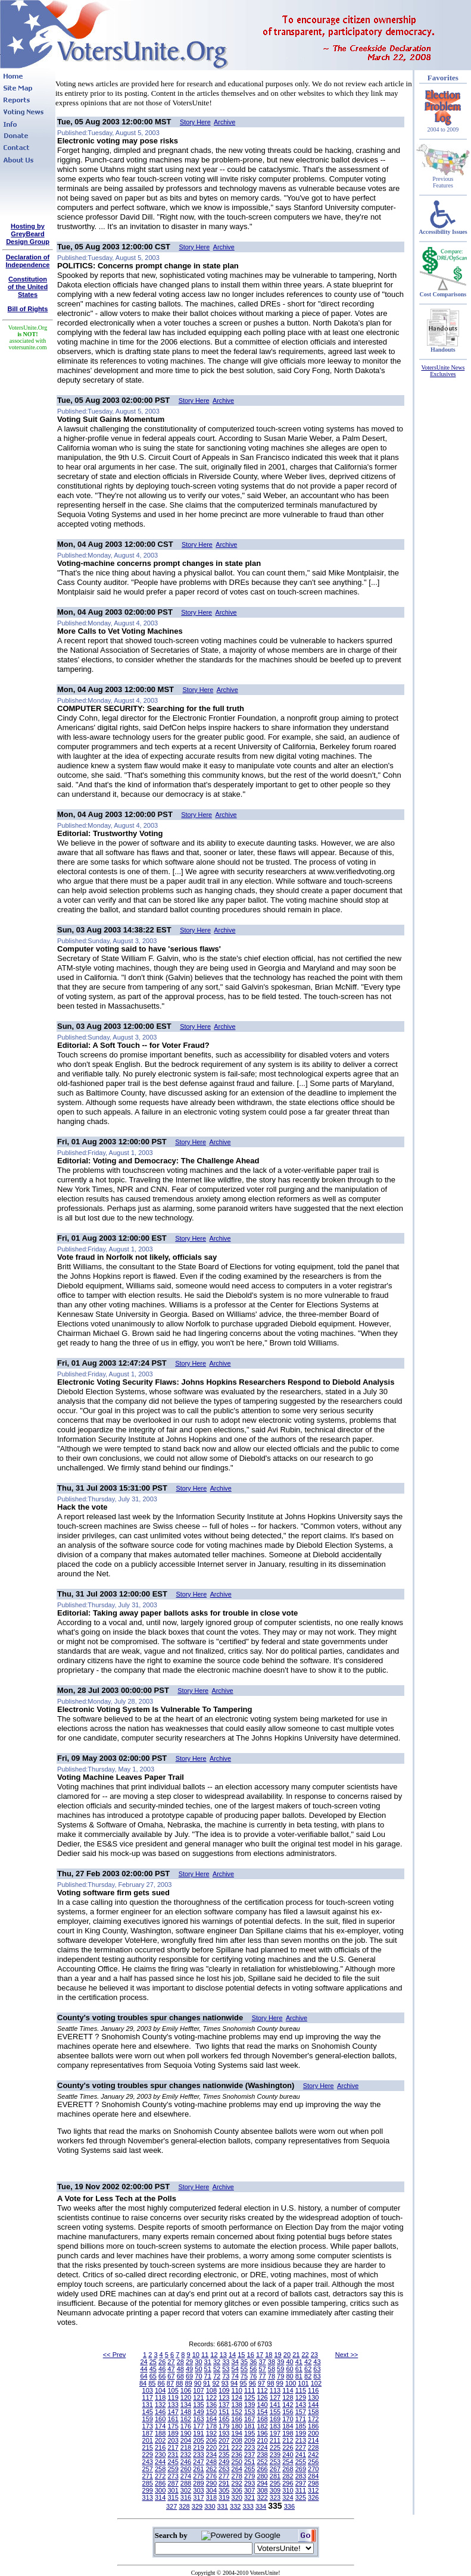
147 (172, 2411)
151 (224, 2411)
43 (316, 2361)
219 (198, 2447)
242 (313, 2454)
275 (198, 2476)
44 (143, 2368)
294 (262, 2483)
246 (185, 2461)
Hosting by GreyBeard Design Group (27, 234)
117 (147, 2397)
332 (235, 2506)
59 (280, 2368)
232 (185, 2454)
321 (249, 2497)
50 (198, 2368)
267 (275, 2468)
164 (211, 2418)
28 (180, 2361)
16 (250, 2354)
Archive (224, 122)
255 (300, 2461)
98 (270, 2383)
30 (198, 2361)
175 (172, 2426)
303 (198, 2490)
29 (189, 2361)
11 (204, 2354)
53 (225, 2368)
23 (314, 2354)
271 (147, 2476)
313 (147, 2497)
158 (313, 2411)
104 (160, 2390)
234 (211, 2454)
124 (237, 2397)
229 (147, 2454)
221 (224, 2447)
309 (275, 2490)
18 (268, 2354)
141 (275, 2404)
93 (225, 2383)
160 (160, 2418)
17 (259, 2354)
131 (147, 2404)
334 (260, 2506)
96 (252, 2383)
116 (313, 2390)
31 (207, 2361)
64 (143, 2376)
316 (185, 2497)
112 (262, 2390)
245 (172, 2461)
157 (300, 2411)
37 (262, 2361)
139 (249, 2404)
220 (211, 2447)
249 (224, 2461)
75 (244, 2376)
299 (147, 2490)
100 (290, 2383)
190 (185, 2433)
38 (271, 2361)
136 (211, 2404)
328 (184, 2506)
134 (185, 2404)
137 (224, 2404)
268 (287, 2468)
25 (153, 2361)
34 (235, 2361)
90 (197, 2383)
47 (170, 2368)
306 (237, 2490)
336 (289, 2506)
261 (198, 2468)
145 (147, 2411)
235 (224, 2454)
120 (185, 2397)
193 (224, 2433)
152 (237, 2411)
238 (262, 2454)
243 (147, 2461)
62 (307, 2368)
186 (313, 2426)
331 (222, 2506)
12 (213, 2354)
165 (224, 2418)
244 (160, 2461)
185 (300, 2426)
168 (262, 2418)
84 (142, 2383)
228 (313, 2447)
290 (211, 2483)
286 (160, 2483)
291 (224, 2483)
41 (298, 2361)
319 (224, 2497)
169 (275, 2418)
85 (151, 2383)
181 (249, 2426)
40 (289, 2361)
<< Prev (114, 2354)
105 (172, 2390)
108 (211, 2390)
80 (289, 2376)
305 (224, 2490)
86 (161, 2383)
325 (300, 2497)
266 (262, 2468)
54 (235, 2368)
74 (235, 2376)
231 (172, 2454)
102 (316, 2383)
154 (262, 2411)
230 (160, 2454)
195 (249, 2433)
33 (225, 2361)
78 (271, 2376)
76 (253, 2376)
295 (275, 2483)
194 (237, 2433)
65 (153, 2376)
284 (313, 2476)
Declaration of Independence (28, 260)
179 (224, 2426)
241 (300, 2454)
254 (287, 2461)
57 (262, 2368)
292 (237, 2483)
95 (243, 2383)
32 (216, 2361)
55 (244, 2368)
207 (224, 2440)
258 (160, 2468)
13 (223, 2354)
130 (313, 2397)
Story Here (195, 122)
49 (189, 2368)
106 (185, 2390)
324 (287, 2497)
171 (300, 2418)
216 (160, 2447)
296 (287, 2483)
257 (147, 2468)
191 (198, 2433)
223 (249, 2447)
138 (237, 2404)
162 (185, 2418)
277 (224, 2476)
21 (296, 2354)
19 (278, 2354)
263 (224, 2468)
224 (262, 2447)
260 (185, 2468)
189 (172, 2433)
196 (262, 2433)
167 (249, 2418)
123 (224, 2397)
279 (249, 2476)
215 (147, 2447)
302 (185, 2490)
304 (211, 2490)
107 (198, 2390)
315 (172, 2497)
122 (211, 2397)
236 (237, 2454)
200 (313, 2433)
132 (160, 2404)
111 (249, 2390)
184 (287, 2426)
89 (188, 2383)
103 (147, 2390)
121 (198, 2397)
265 (249, 2468)
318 (211, 2497)
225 (275, 2447)
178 (211, 2426)
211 (275, 2440)
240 (287, 2454)
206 (211, 2440)
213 (300, 2440)
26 (162, 2361)
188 (160, 2433)
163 (198, 2418)
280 (262, 2476)
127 (275, 2397)
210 (262, 2440)
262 (211, 2468)
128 (287, 2397)
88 (179, 2383)
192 (211, 2433)
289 (198, 2483)
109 (224, 2390)
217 (172, 2447)
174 (160, 2426)
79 (280, 2376)
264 (237, 2468)
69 (189, 2376)
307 (249, 2490)
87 (170, 2383)
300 (160, 2490)
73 (225, 2376)
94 (234, 2383)
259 (172, 2468)
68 (180, 2376)
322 (262, 2497)
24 (143, 2361)
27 (170, 2361)
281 (275, 2476)
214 (313, 2440)
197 (275, 2433)
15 (241, 2354)
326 (313, 2497)
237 (249, 2454)
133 (172, 2404)
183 (275, 2426)
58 (271, 2368)
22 (304, 2354)
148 (185, 2411)
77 (262, 2376)
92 (215, 2383)
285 (147, 2483)
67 (170, 2376)
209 (249, 2440)
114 (287, 2390)
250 (237, 2461)
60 (289, 2368)
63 (316, 2368)
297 (300, 2483)
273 (172, 2476)
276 (211, 2476)
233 (198, 2454)
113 (275, 2390)
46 (162, 2368)
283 (300, 2476)
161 (172, 2418)
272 (160, 2476)
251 (249, 2461)
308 (262, 2490)
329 (197, 2506)
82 (307, 2376)
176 (185, 2426)
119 (172, 2397)
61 (298, 2368)
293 (249, 2483)
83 (316, 2376)
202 (160, 2440)
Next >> (346, 2354)
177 (198, 2426)
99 (279, 2383)
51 (207, 2368)
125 (249, 2397)
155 (275, 2411)
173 (147, 2426)
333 (247, 2506)
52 (216, 2368)
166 (237, 2418)
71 (207, 2376)
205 (198, 2440)
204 (185, 2440)
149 (198, 2411)
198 (287, 2433)
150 (211, 2411)
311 (300, 2490)
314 (160, 2497)
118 (160, 2397)
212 (287, 2440)
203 (172, 2440)
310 (287, 2490)
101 (303, 2383)
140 (262, 2404)
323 (275, 2497)
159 (147, 2418)
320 (237, 2497)
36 (253, 2361)
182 (262, 2426)
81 (298, 2376)
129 (300, 2397)
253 (275, 2461)
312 (313, 2490)
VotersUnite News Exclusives (442, 370)
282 (287, 2476)
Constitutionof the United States (28, 287)
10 (195, 2354)
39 (280, 2361)
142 (287, 2404)
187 (147, 2433)
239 (275, 2454)
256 (313, 2461)
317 (198, 2497)
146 (160, 2411)
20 (287, 2354)
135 (198, 2404)
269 (300, 2468)
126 (262, 2397)
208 (237, 2440)
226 (287, 2447)
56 (253, 2368)
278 (237, 2476)
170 (287, 2418)
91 (206, 2383)
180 (237, 2426)
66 (162, 2376)
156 (287, 2411)
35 (244, 2361)
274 (185, 2476)
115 (300, 2390)
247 (198, 2461)
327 (171, 2506)
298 (313, 2483)
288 (185, 2483)
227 (300, 2447)
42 (307, 2361)
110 (237, 2390)
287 (172, 2483)
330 (209, 2506)
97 (261, 2383)
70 (198, 2376)
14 (232, 2354)
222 (237, 2447)
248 (211, 2461)
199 (300, 2433)
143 (300, 2404)
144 (313, 2404)
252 (262, 2461)
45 (153, 2368)
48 (180, 2368)
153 (249, 2411)
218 (185, 2447)
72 (216, 2376)
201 (147, 2440)
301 (172, 2490)
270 (313, 2468)
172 (313, 2418)
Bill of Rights (28, 308)
